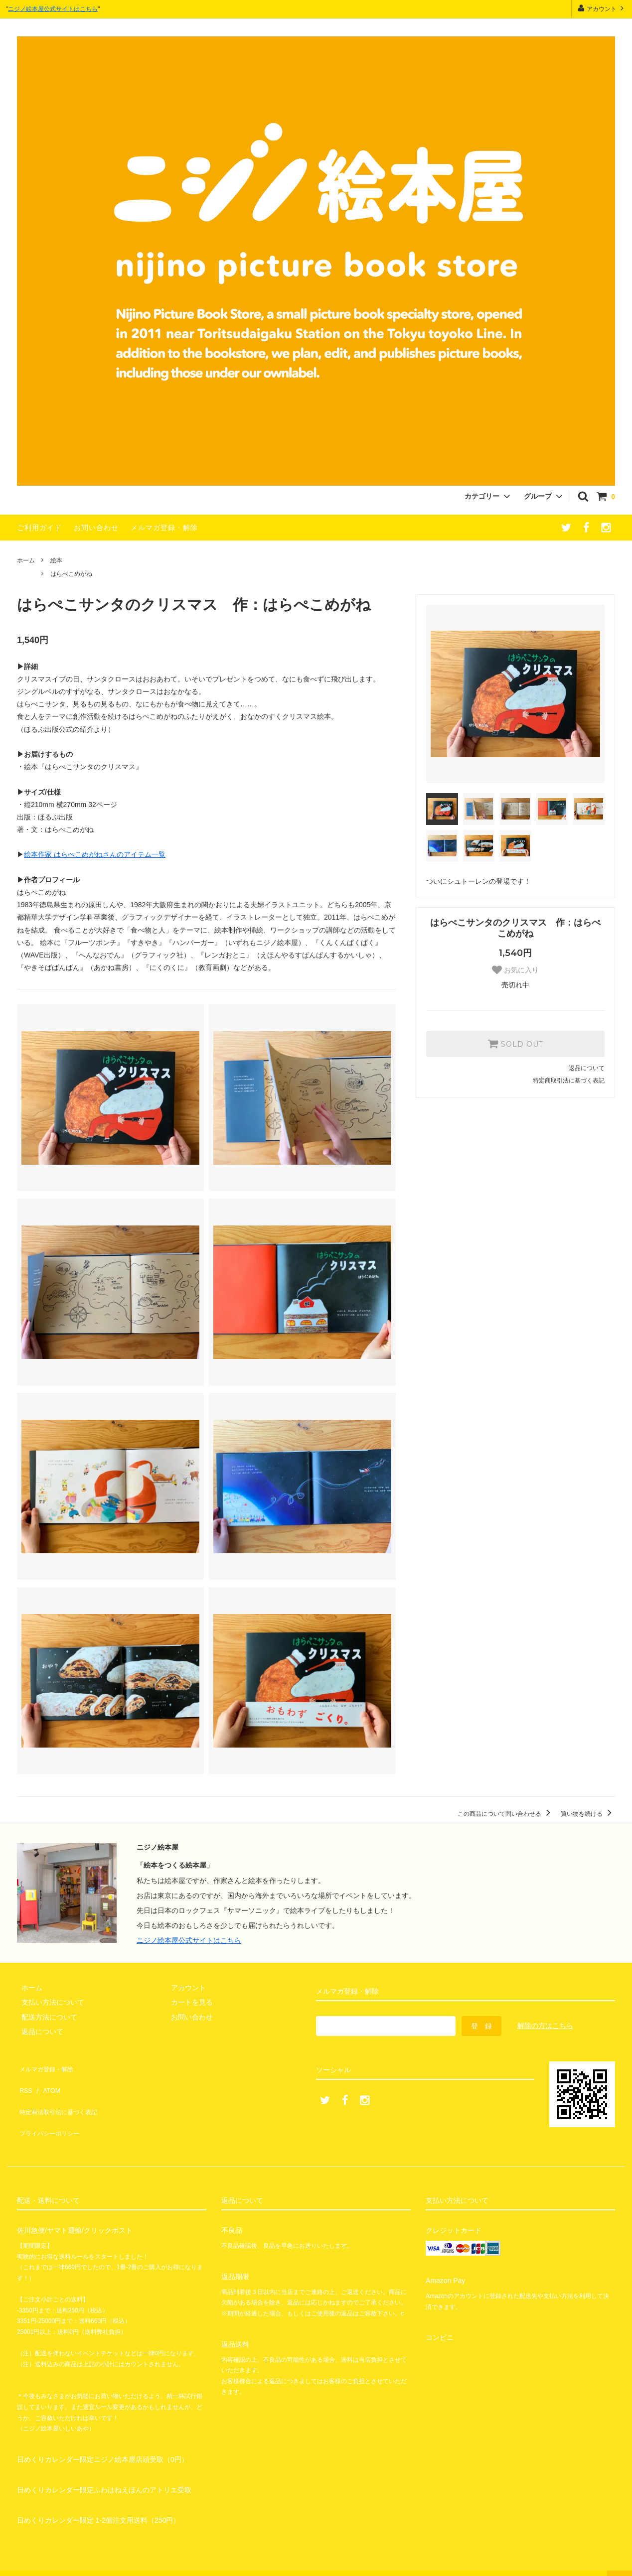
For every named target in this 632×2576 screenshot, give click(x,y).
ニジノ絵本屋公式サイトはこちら (53, 8)
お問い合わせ (96, 528)
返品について (587, 1068)
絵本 (56, 560)
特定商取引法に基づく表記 (569, 1080)
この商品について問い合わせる (506, 1813)
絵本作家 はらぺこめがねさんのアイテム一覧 (94, 854)
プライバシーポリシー (52, 2110)
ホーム (26, 560)
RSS (24, 2081)
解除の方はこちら (545, 2026)
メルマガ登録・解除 (164, 528)
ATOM (46, 2081)
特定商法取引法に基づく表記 (62, 2096)
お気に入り (515, 970)
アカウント (602, 8)
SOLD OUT (515, 1043)
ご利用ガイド (39, 528)
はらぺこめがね (71, 573)
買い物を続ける (588, 1813)
